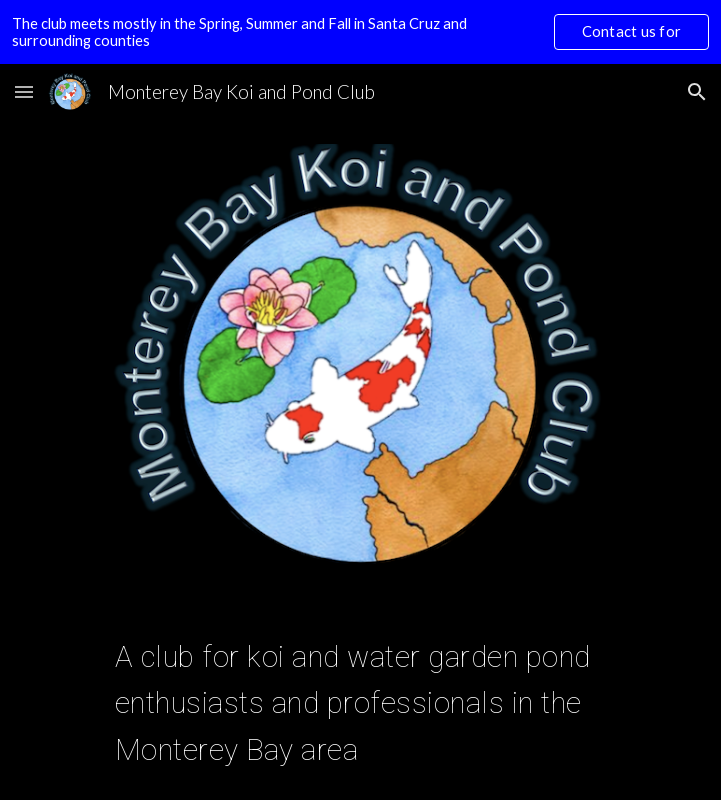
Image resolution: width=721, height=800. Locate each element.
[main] (360, 698)
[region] (360, 32)
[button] (24, 91)
